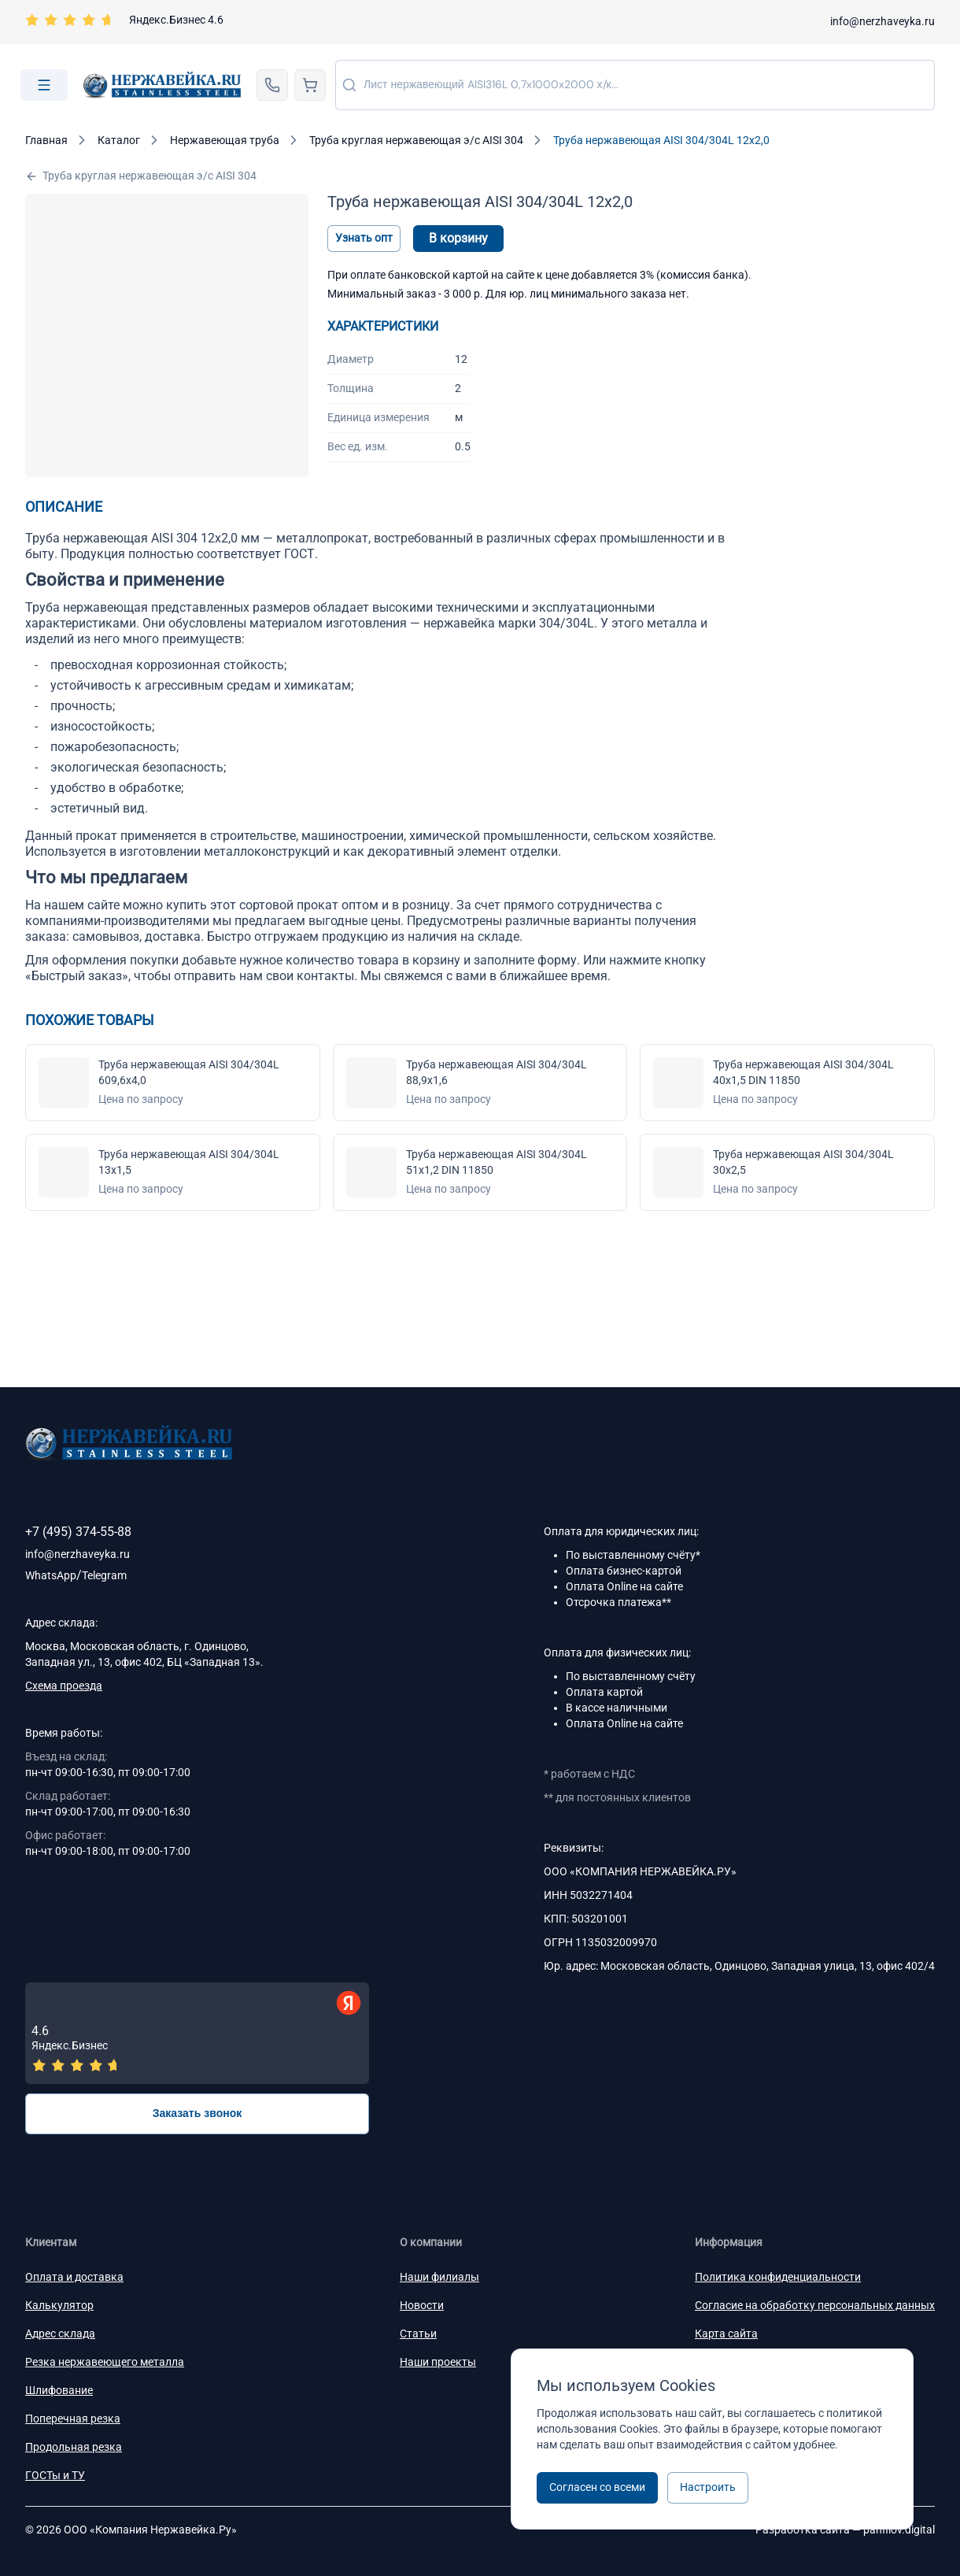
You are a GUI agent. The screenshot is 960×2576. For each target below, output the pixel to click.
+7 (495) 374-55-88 (78, 1531)
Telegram (104, 1575)
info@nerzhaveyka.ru (882, 21)
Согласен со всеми (597, 2487)
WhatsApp (50, 1575)
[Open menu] (44, 85)
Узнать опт (364, 237)
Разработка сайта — (845, 2529)
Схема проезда (63, 1685)
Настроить (708, 2487)
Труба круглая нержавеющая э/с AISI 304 (141, 176)
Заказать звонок (197, 2113)
